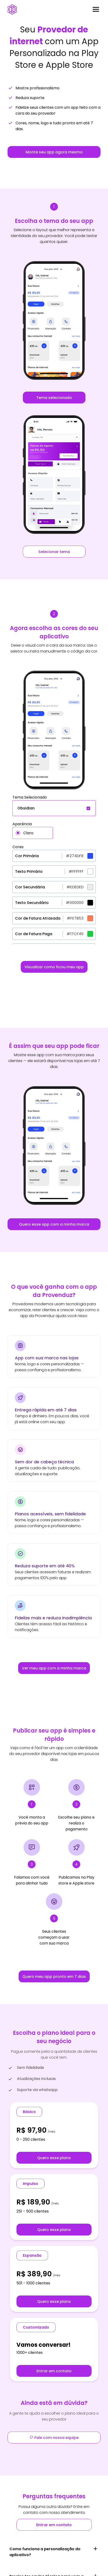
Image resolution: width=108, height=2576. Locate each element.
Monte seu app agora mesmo (54, 152)
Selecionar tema (54, 551)
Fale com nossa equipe (54, 2437)
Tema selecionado (54, 397)
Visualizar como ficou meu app (54, 967)
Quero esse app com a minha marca (54, 1224)
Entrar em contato (54, 2371)
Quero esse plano (54, 2158)
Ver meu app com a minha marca (54, 1668)
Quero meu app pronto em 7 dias (54, 1976)
